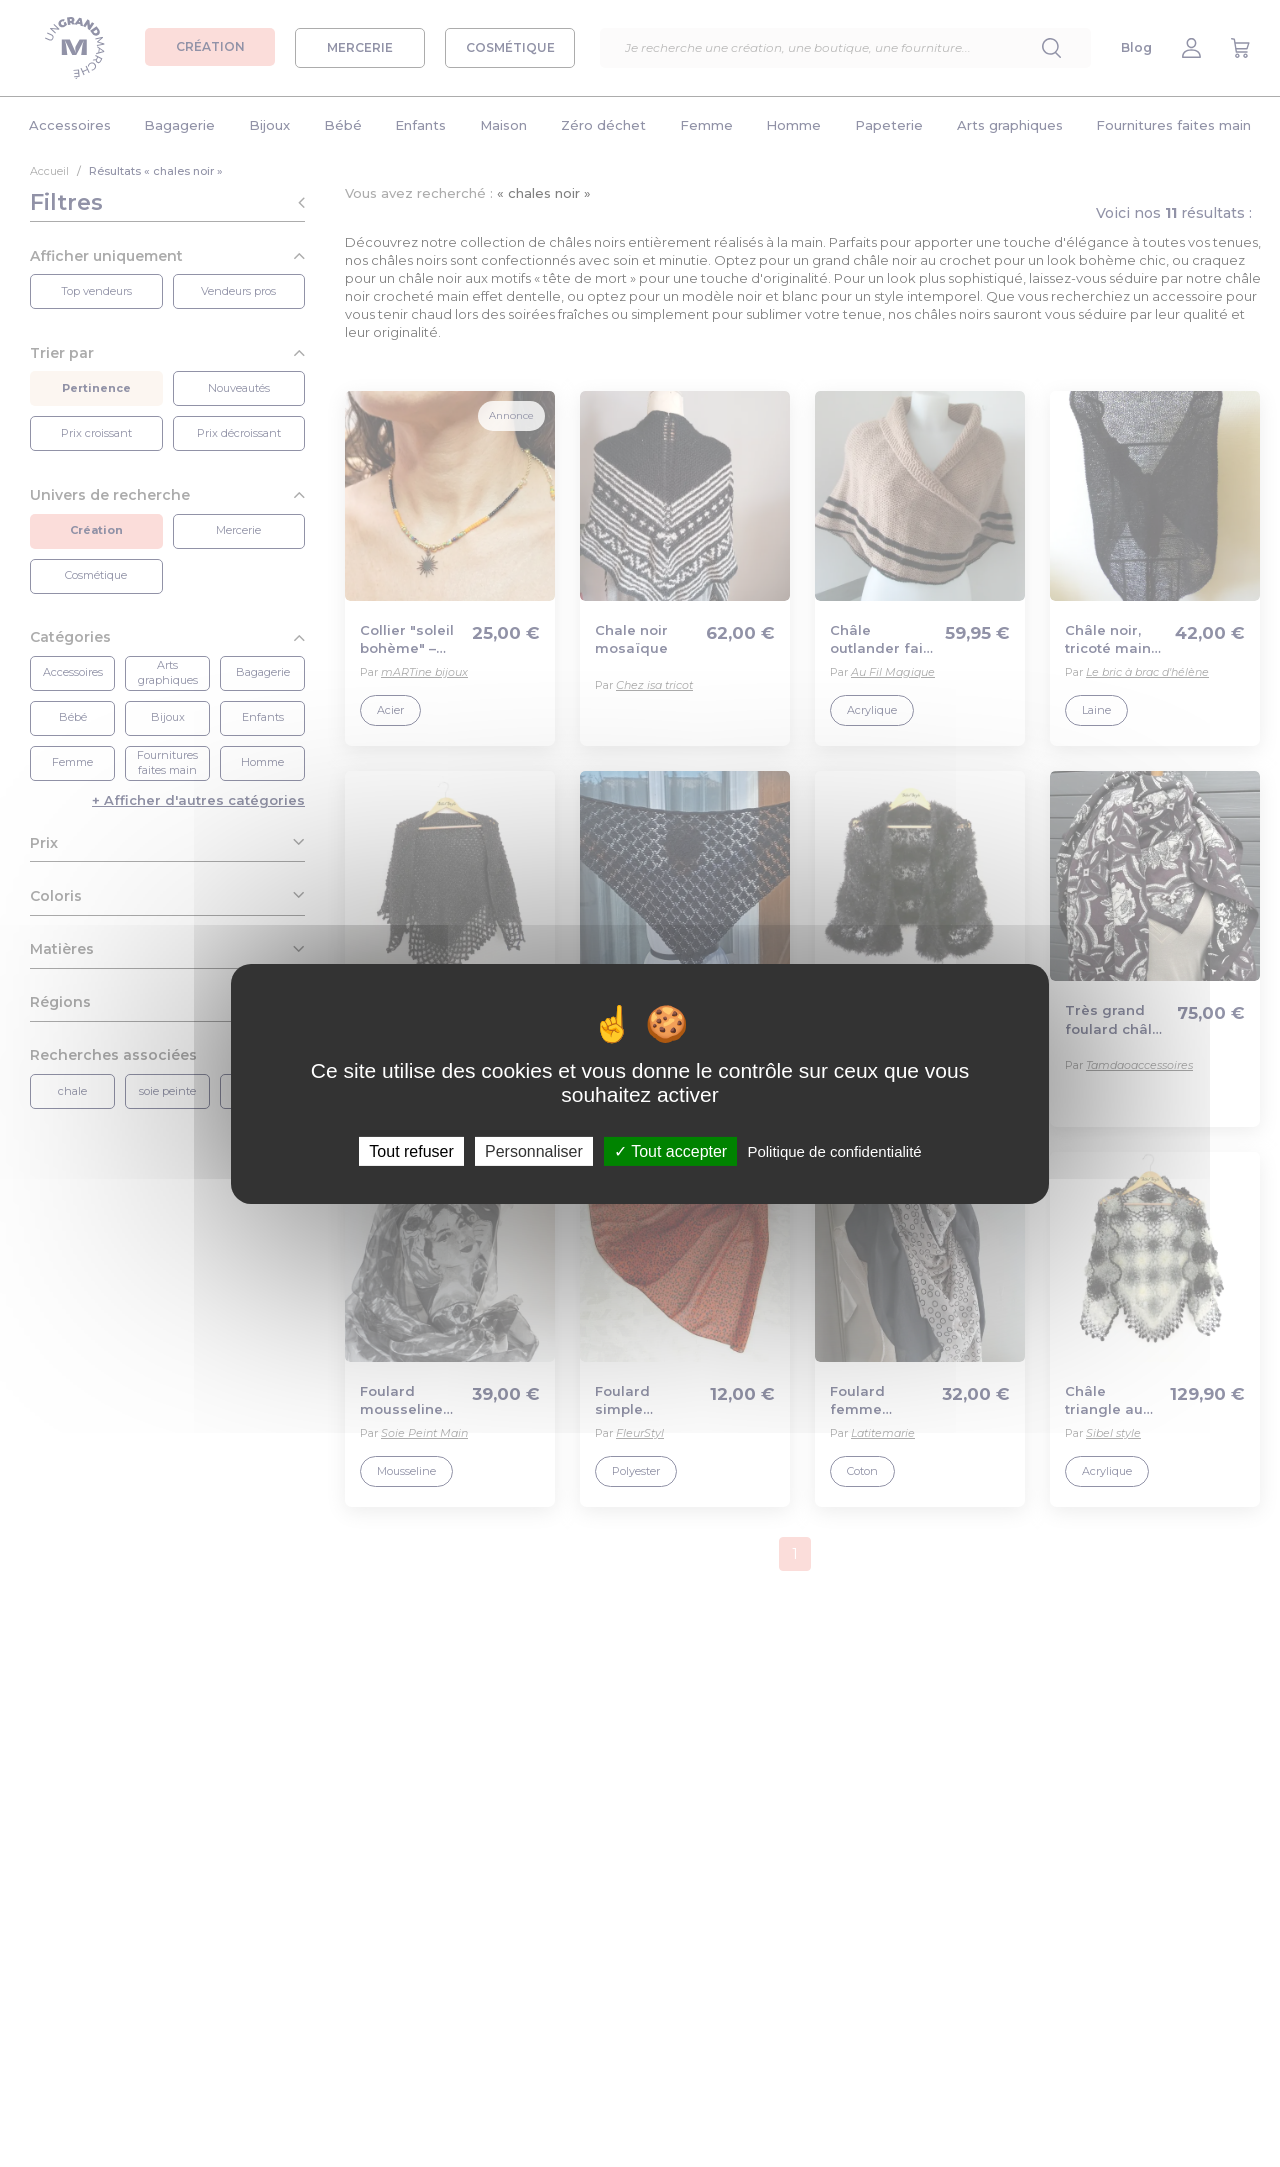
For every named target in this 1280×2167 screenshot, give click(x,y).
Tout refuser (411, 1150)
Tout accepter (670, 1150)
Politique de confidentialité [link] (834, 1150)
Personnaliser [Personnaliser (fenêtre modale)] (534, 1150)
